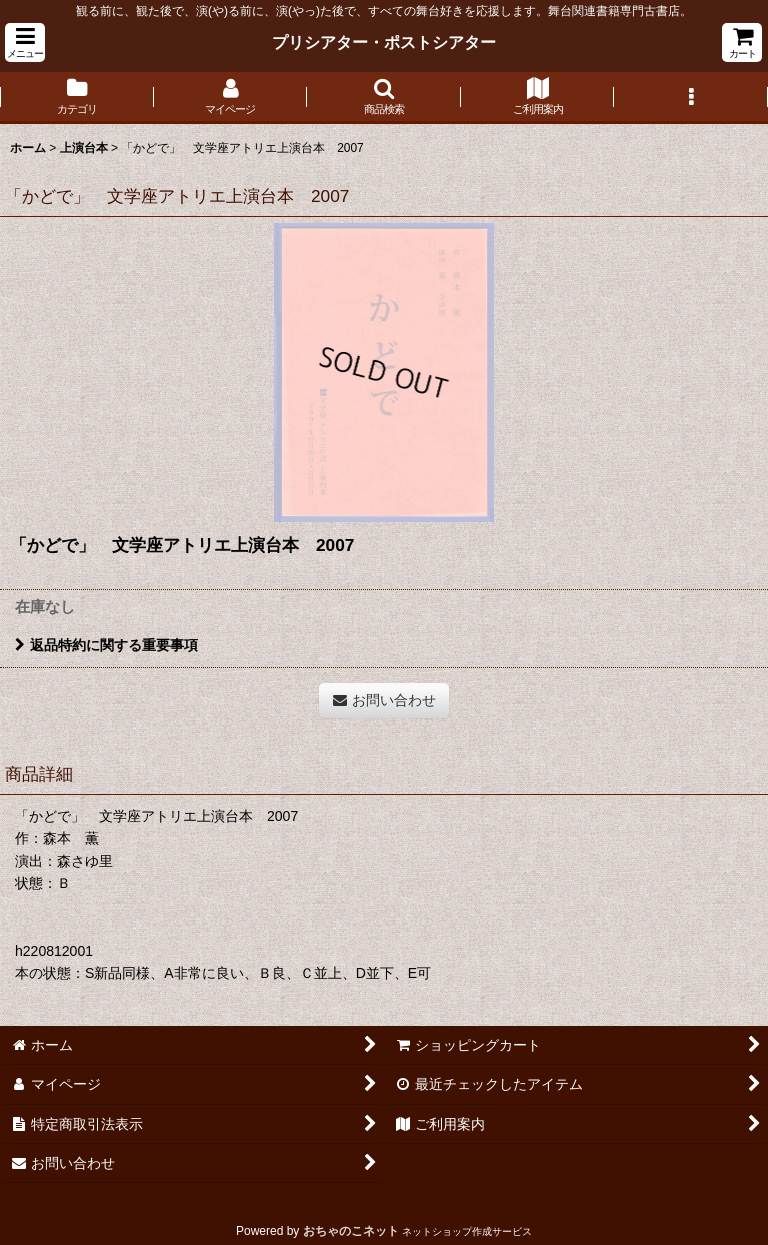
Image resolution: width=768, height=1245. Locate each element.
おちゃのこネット (351, 1231)
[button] (25, 42)
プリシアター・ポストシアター (384, 42)
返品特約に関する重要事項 (106, 645)
